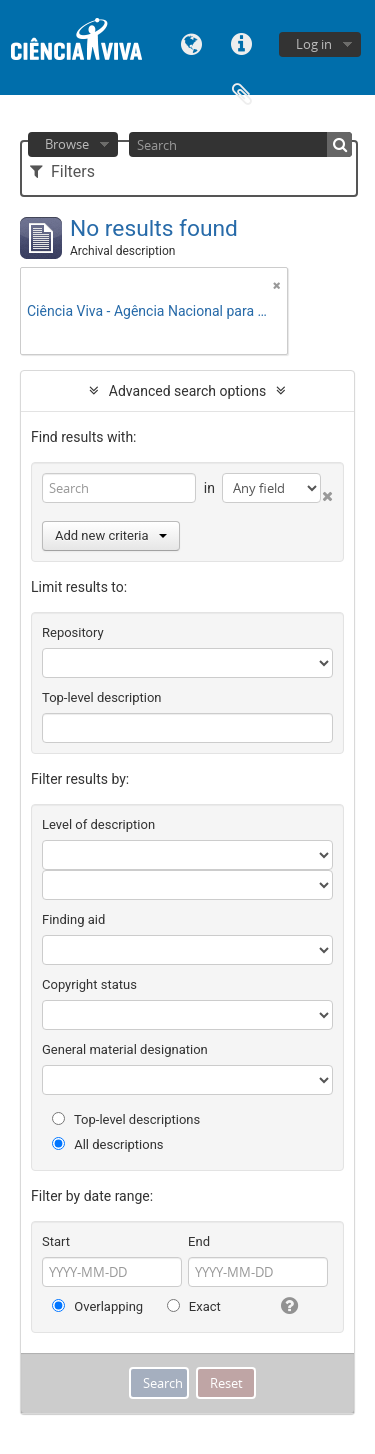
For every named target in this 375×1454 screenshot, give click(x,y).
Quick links (242, 42)
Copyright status (89, 984)
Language (192, 42)
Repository (73, 632)
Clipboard (242, 92)
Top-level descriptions (126, 1119)
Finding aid (73, 919)
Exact (194, 1306)
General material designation (125, 1049)
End (199, 1241)
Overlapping (97, 1306)
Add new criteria (111, 535)
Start (56, 1241)
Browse (67, 144)
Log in (314, 44)
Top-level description (102, 697)
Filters (62, 171)
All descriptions (108, 1144)
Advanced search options (187, 391)
